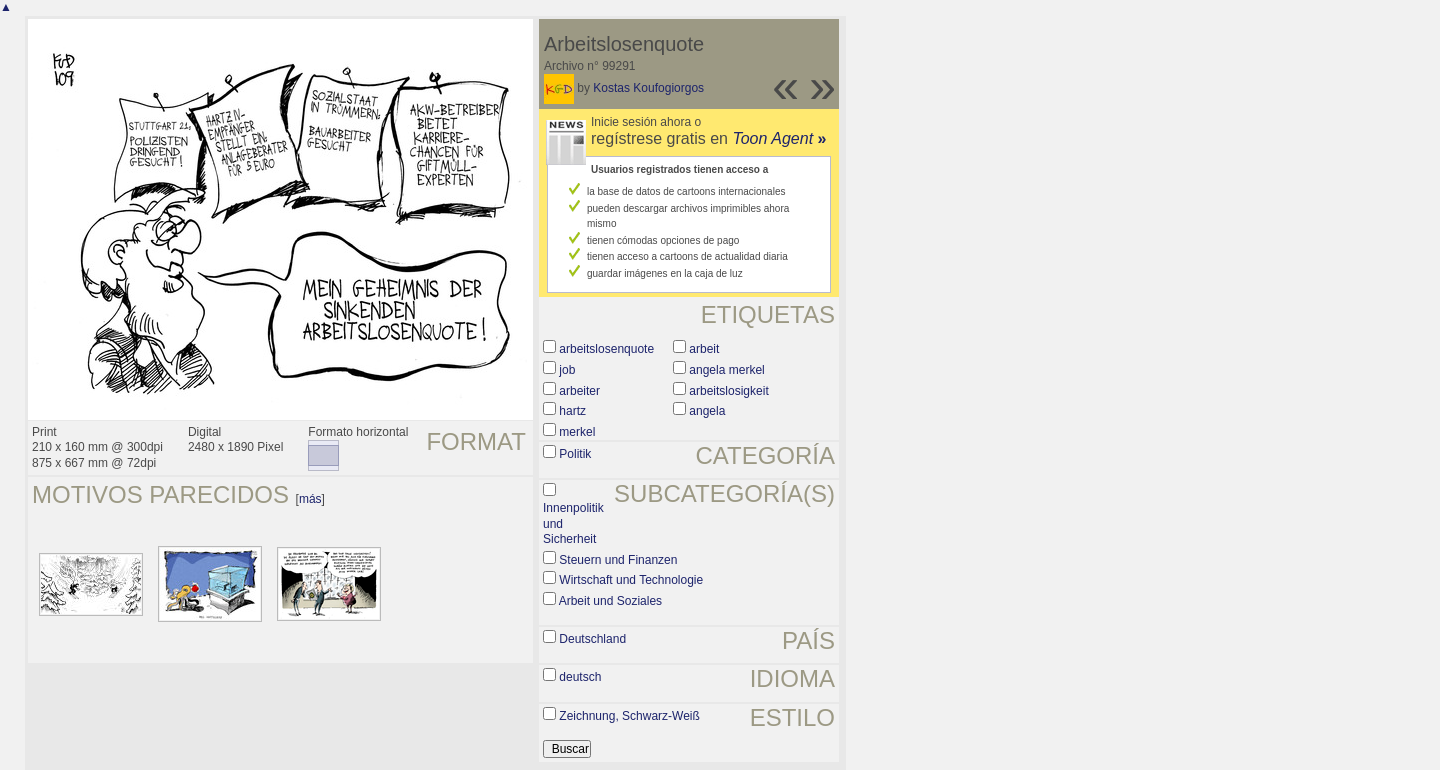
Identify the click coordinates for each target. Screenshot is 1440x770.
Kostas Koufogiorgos (648, 88)
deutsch (580, 677)
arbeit (704, 349)
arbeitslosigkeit (728, 391)
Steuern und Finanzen (618, 560)
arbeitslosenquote (606, 349)
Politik (575, 454)
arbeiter (579, 391)
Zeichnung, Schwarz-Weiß (629, 716)
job (567, 370)
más (310, 499)
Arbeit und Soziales (610, 601)
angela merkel (726, 370)
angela (707, 411)
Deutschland (592, 639)
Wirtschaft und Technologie (631, 580)
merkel (577, 432)
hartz (572, 411)
